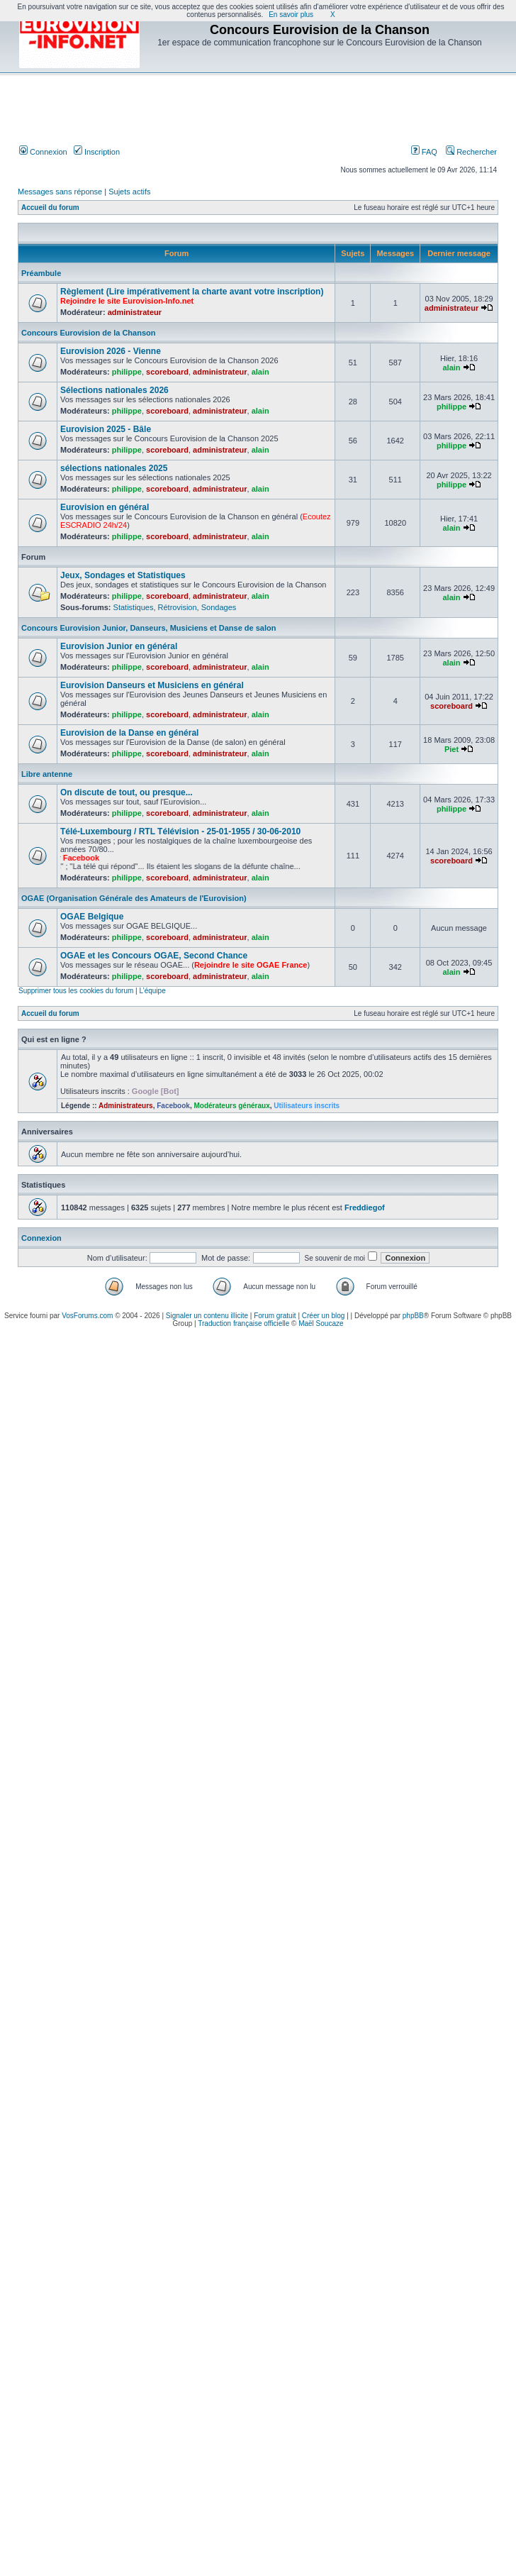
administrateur (135, 312)
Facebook (173, 1106)
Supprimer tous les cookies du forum (75, 991)
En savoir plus (291, 14)
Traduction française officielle (243, 1323)
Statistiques (133, 607)
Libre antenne (46, 774)
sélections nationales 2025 (113, 468)
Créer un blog (323, 1316)
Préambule (41, 273)
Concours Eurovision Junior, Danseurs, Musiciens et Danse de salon (148, 628)
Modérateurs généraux (231, 1106)
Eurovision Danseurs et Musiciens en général (152, 685)
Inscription (97, 152)
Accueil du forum (50, 207)
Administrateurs (126, 1106)
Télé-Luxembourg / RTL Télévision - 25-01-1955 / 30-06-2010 (180, 831)
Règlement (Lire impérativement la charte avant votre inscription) (191, 292)
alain (260, 371)
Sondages (219, 607)
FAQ (424, 152)
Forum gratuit (275, 1316)
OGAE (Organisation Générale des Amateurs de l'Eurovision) (134, 898)
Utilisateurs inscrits (307, 1106)
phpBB (413, 1316)
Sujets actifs (129, 191)
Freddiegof (364, 1207)
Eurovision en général (104, 507)
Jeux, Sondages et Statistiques (123, 575)
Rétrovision (177, 607)
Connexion (43, 152)
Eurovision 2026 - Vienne (110, 351)
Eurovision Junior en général (118, 646)
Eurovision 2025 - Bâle (105, 429)
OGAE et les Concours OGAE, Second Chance (153, 956)
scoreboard (167, 371)
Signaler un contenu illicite (207, 1316)
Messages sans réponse (60, 191)
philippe (127, 371)
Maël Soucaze (320, 1323)
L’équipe (152, 991)
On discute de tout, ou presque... (126, 792)
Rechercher (471, 152)
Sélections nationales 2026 (114, 390)
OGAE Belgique (91, 917)
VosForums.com (87, 1316)
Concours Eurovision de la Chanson (88, 332)
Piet (451, 749)
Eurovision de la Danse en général (129, 733)
